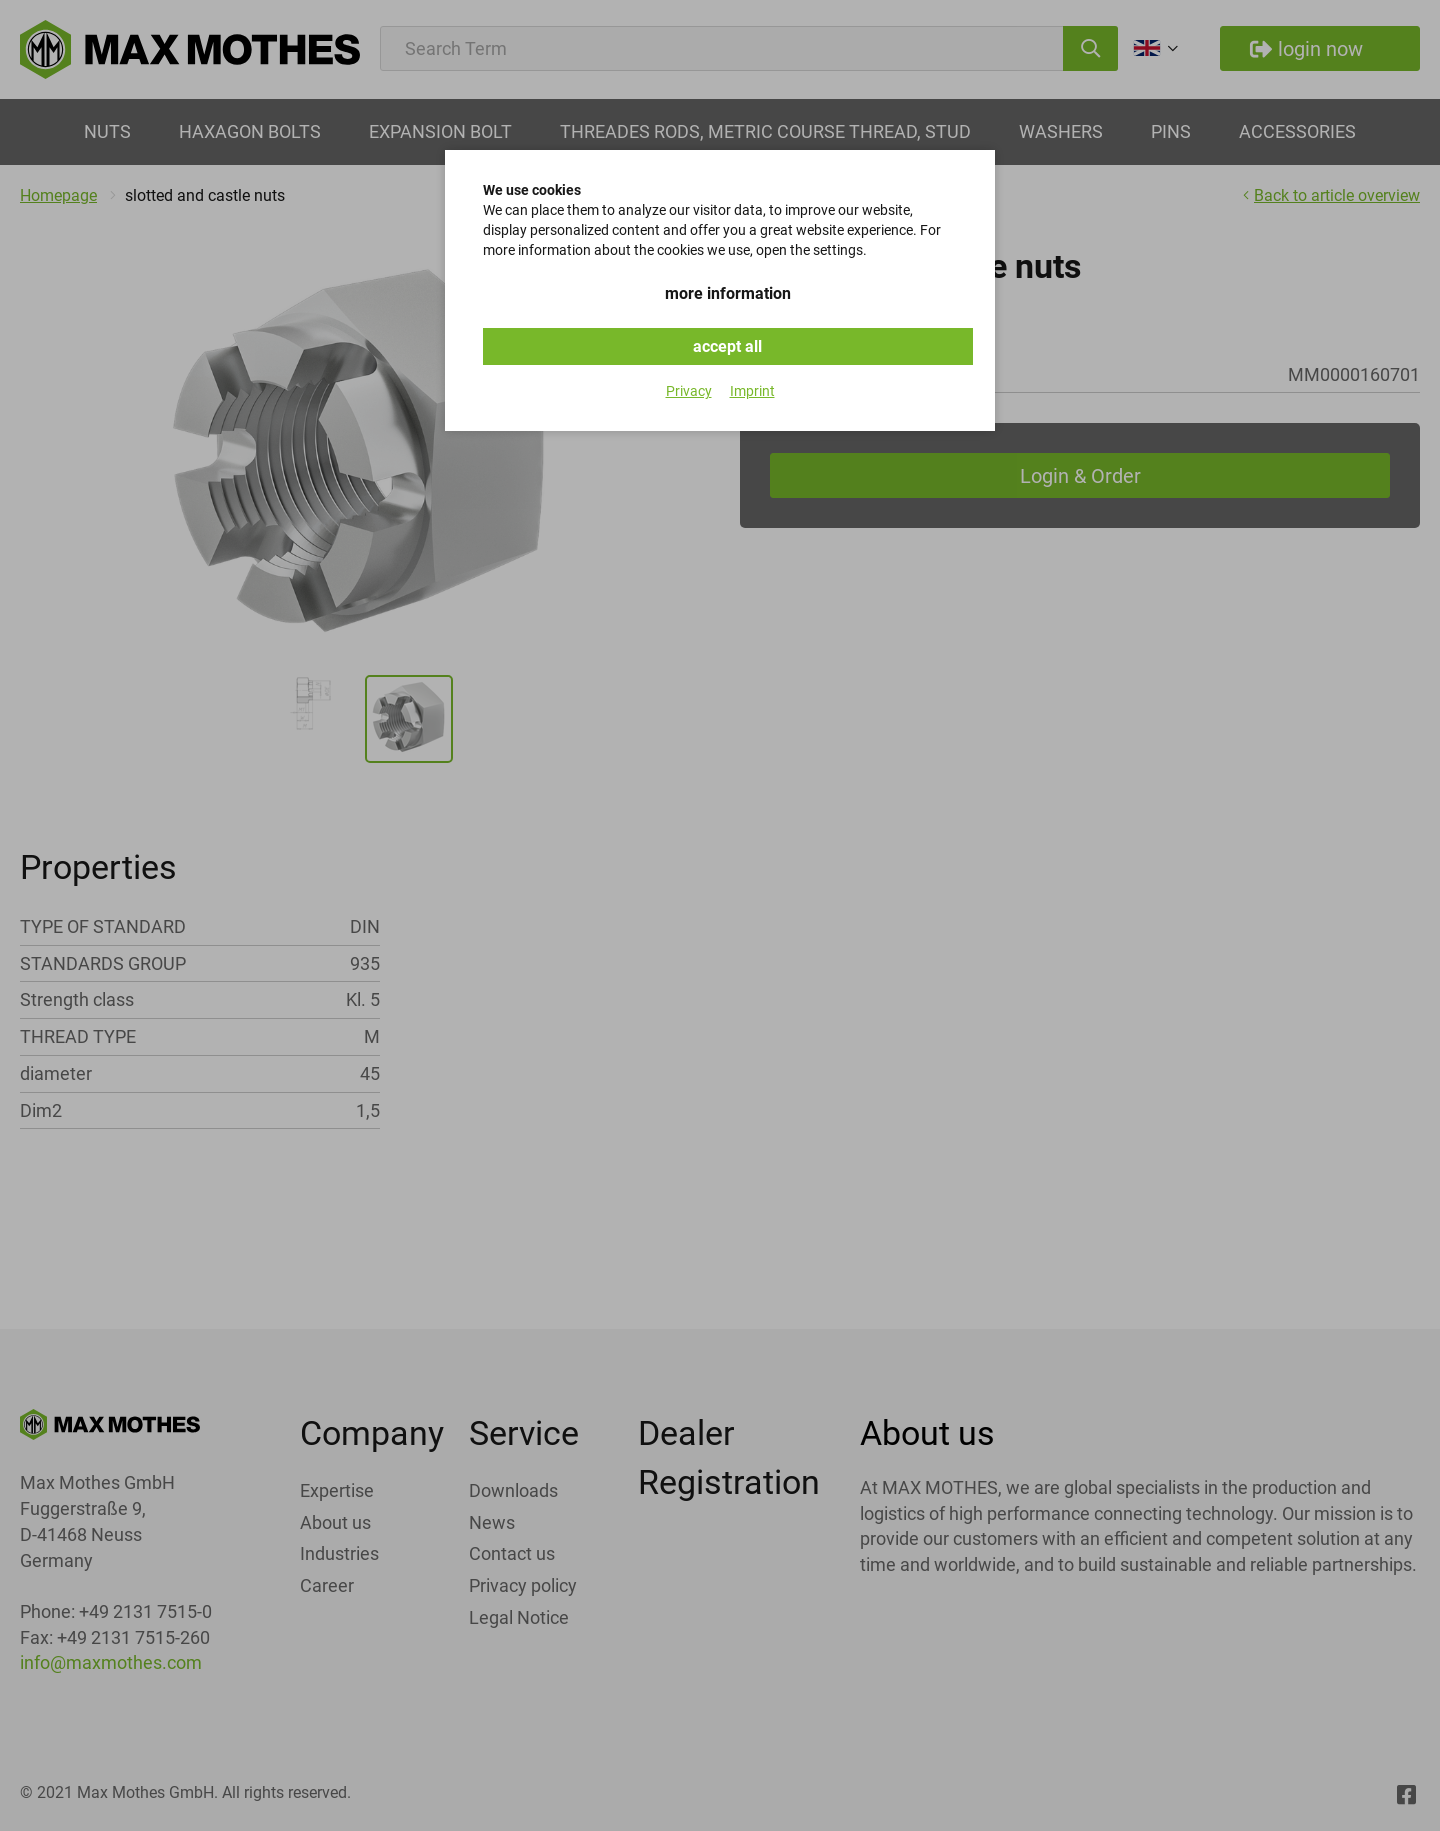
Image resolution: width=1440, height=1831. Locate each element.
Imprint (752, 391)
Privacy (689, 391)
